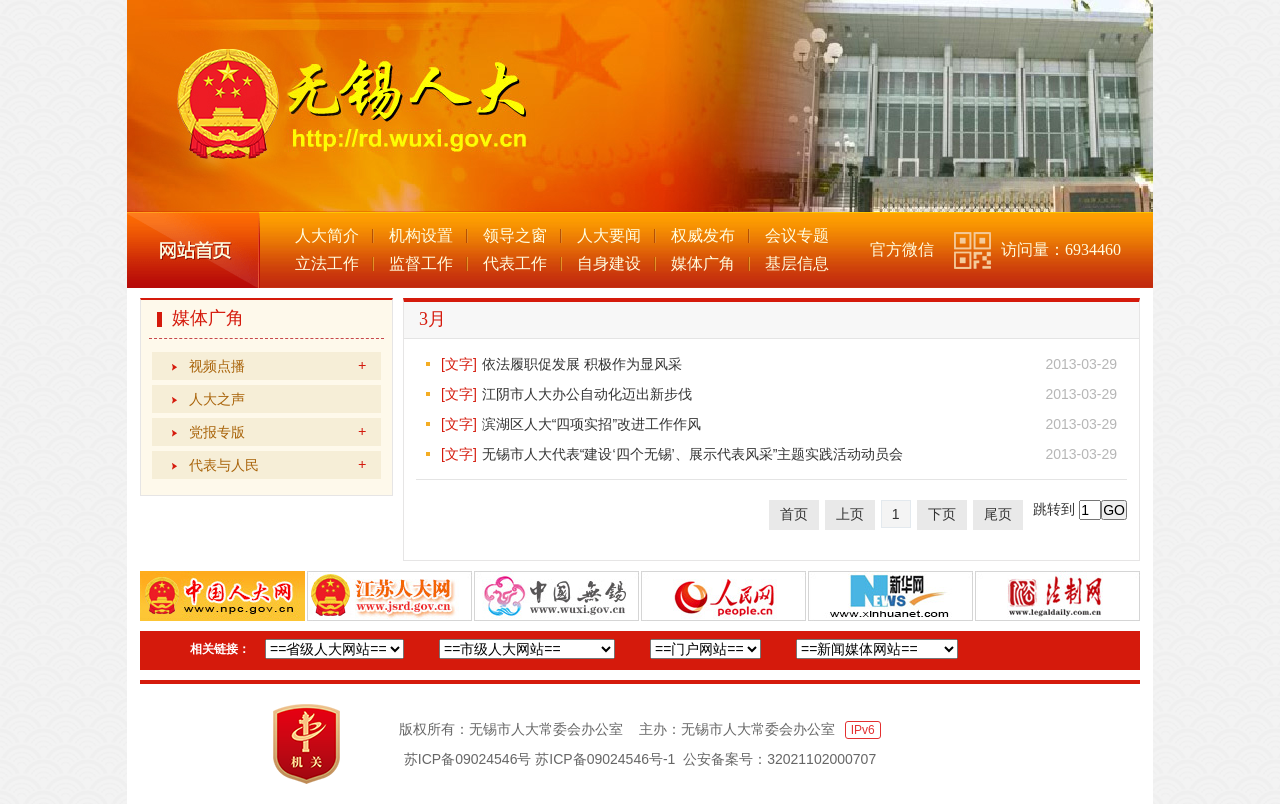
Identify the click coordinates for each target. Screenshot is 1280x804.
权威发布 (703, 235)
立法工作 (327, 263)
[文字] (459, 364)
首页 (794, 514)
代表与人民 (277, 465)
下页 (942, 514)
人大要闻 (609, 235)
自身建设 (609, 263)
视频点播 (277, 366)
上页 (850, 514)
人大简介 (327, 235)
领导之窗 (515, 235)
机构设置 (421, 235)
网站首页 (193, 250)
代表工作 (515, 263)
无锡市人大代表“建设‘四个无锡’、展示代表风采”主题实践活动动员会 (693, 454)
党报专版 (277, 432)
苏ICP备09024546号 (468, 759)
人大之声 (217, 399)
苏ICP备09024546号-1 (605, 759)
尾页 (998, 514)
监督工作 (421, 263)
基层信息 (797, 263)
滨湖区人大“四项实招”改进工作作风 (591, 424)
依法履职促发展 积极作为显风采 (582, 364)
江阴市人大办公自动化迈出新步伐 (587, 394)
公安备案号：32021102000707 (779, 759)
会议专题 (797, 235)
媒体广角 (703, 263)
